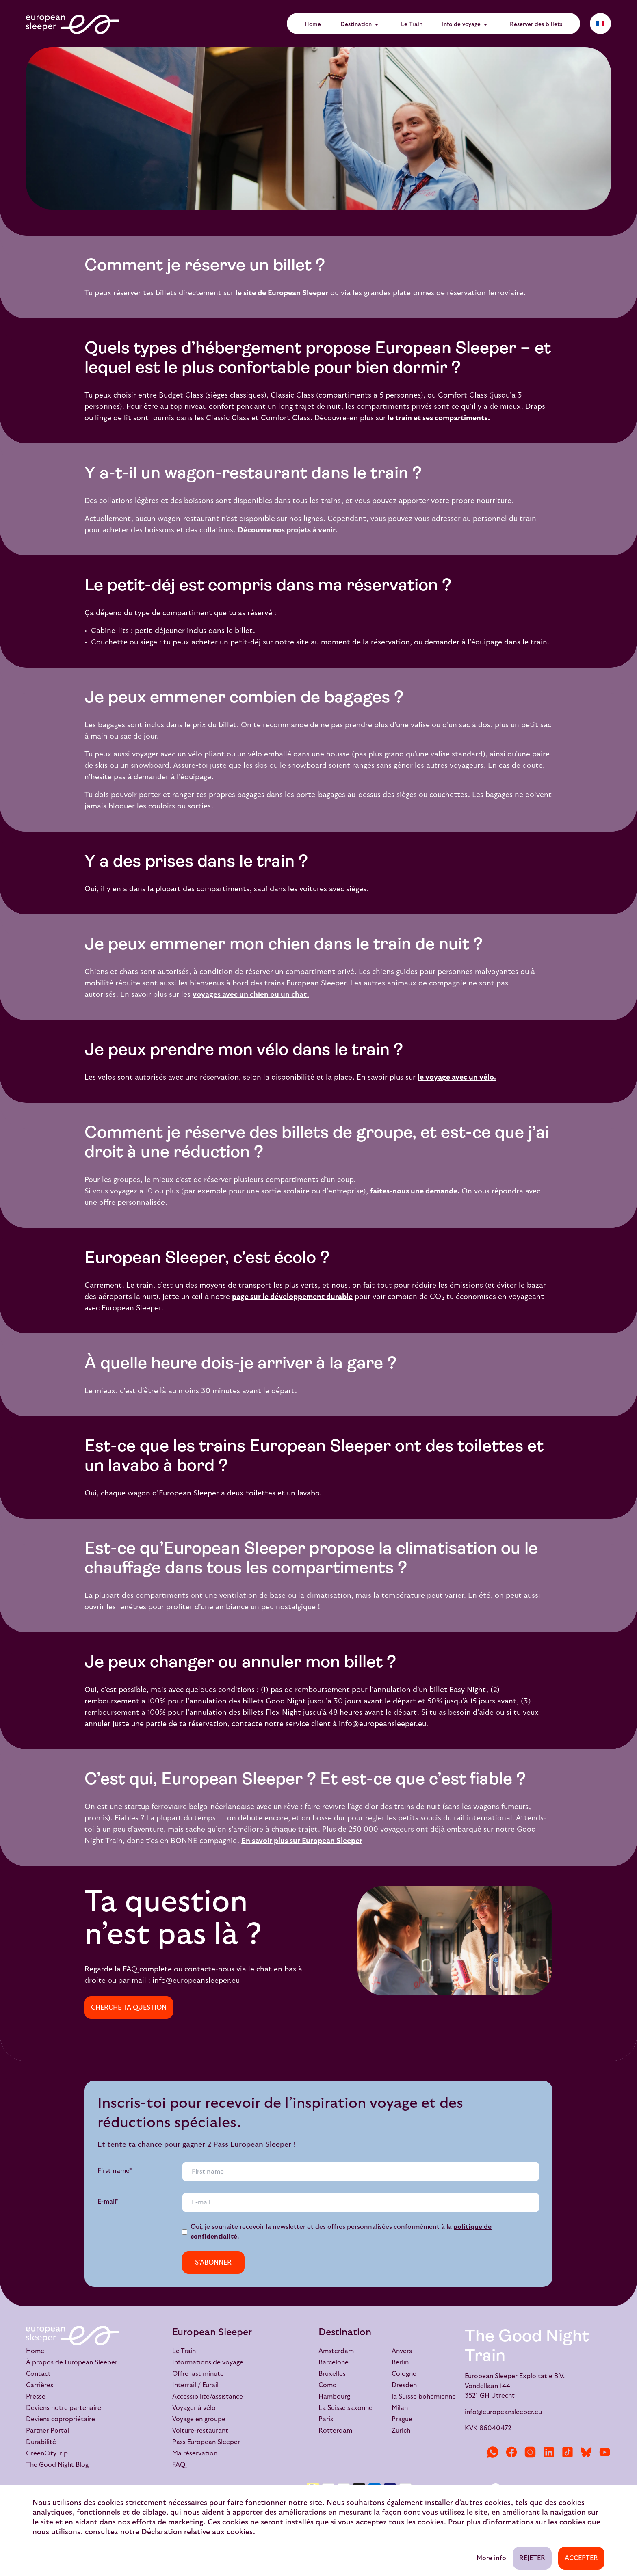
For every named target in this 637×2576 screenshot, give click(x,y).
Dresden (404, 2385)
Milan (400, 2408)
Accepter (581, 2558)
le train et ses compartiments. (438, 418)
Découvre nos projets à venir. (287, 530)
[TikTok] (567, 2452)
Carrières (39, 2385)
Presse (36, 2396)
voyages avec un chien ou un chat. (251, 994)
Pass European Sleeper (206, 2442)
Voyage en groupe (198, 2419)
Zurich (401, 2430)
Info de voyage (466, 24)
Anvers (402, 2351)
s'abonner (213, 2262)
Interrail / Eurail (195, 2385)
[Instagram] (530, 2452)
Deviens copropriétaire (60, 2419)
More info (491, 2558)
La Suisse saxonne (345, 2408)
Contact (38, 2374)
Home (313, 24)
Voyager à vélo (194, 2408)
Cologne (404, 2374)
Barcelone (333, 2362)
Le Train (411, 24)
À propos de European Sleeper (71, 2362)
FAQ (178, 2464)
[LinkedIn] (549, 2452)
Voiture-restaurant (200, 2430)
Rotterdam (335, 2430)
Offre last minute (198, 2374)
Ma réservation (194, 2453)
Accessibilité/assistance (207, 2396)
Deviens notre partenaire (63, 2408)
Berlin (400, 2362)
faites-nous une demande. (414, 1191)
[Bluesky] (586, 2452)
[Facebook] (511, 2452)
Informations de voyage (207, 2362)
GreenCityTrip (47, 2453)
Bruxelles (332, 2374)
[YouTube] (605, 2452)
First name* (115, 2171)
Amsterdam (336, 2351)
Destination (360, 24)
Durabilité (41, 2442)
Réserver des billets (536, 24)
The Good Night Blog (57, 2464)
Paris (325, 2419)
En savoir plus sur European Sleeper (301, 1841)
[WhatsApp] (493, 2452)
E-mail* (108, 2201)
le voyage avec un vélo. (457, 1077)
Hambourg (334, 2396)
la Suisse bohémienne (424, 2396)
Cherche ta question (129, 2007)
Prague (402, 2419)
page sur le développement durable (292, 1297)
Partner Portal (47, 2430)
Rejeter (532, 2558)
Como (327, 2385)
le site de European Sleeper (282, 293)
